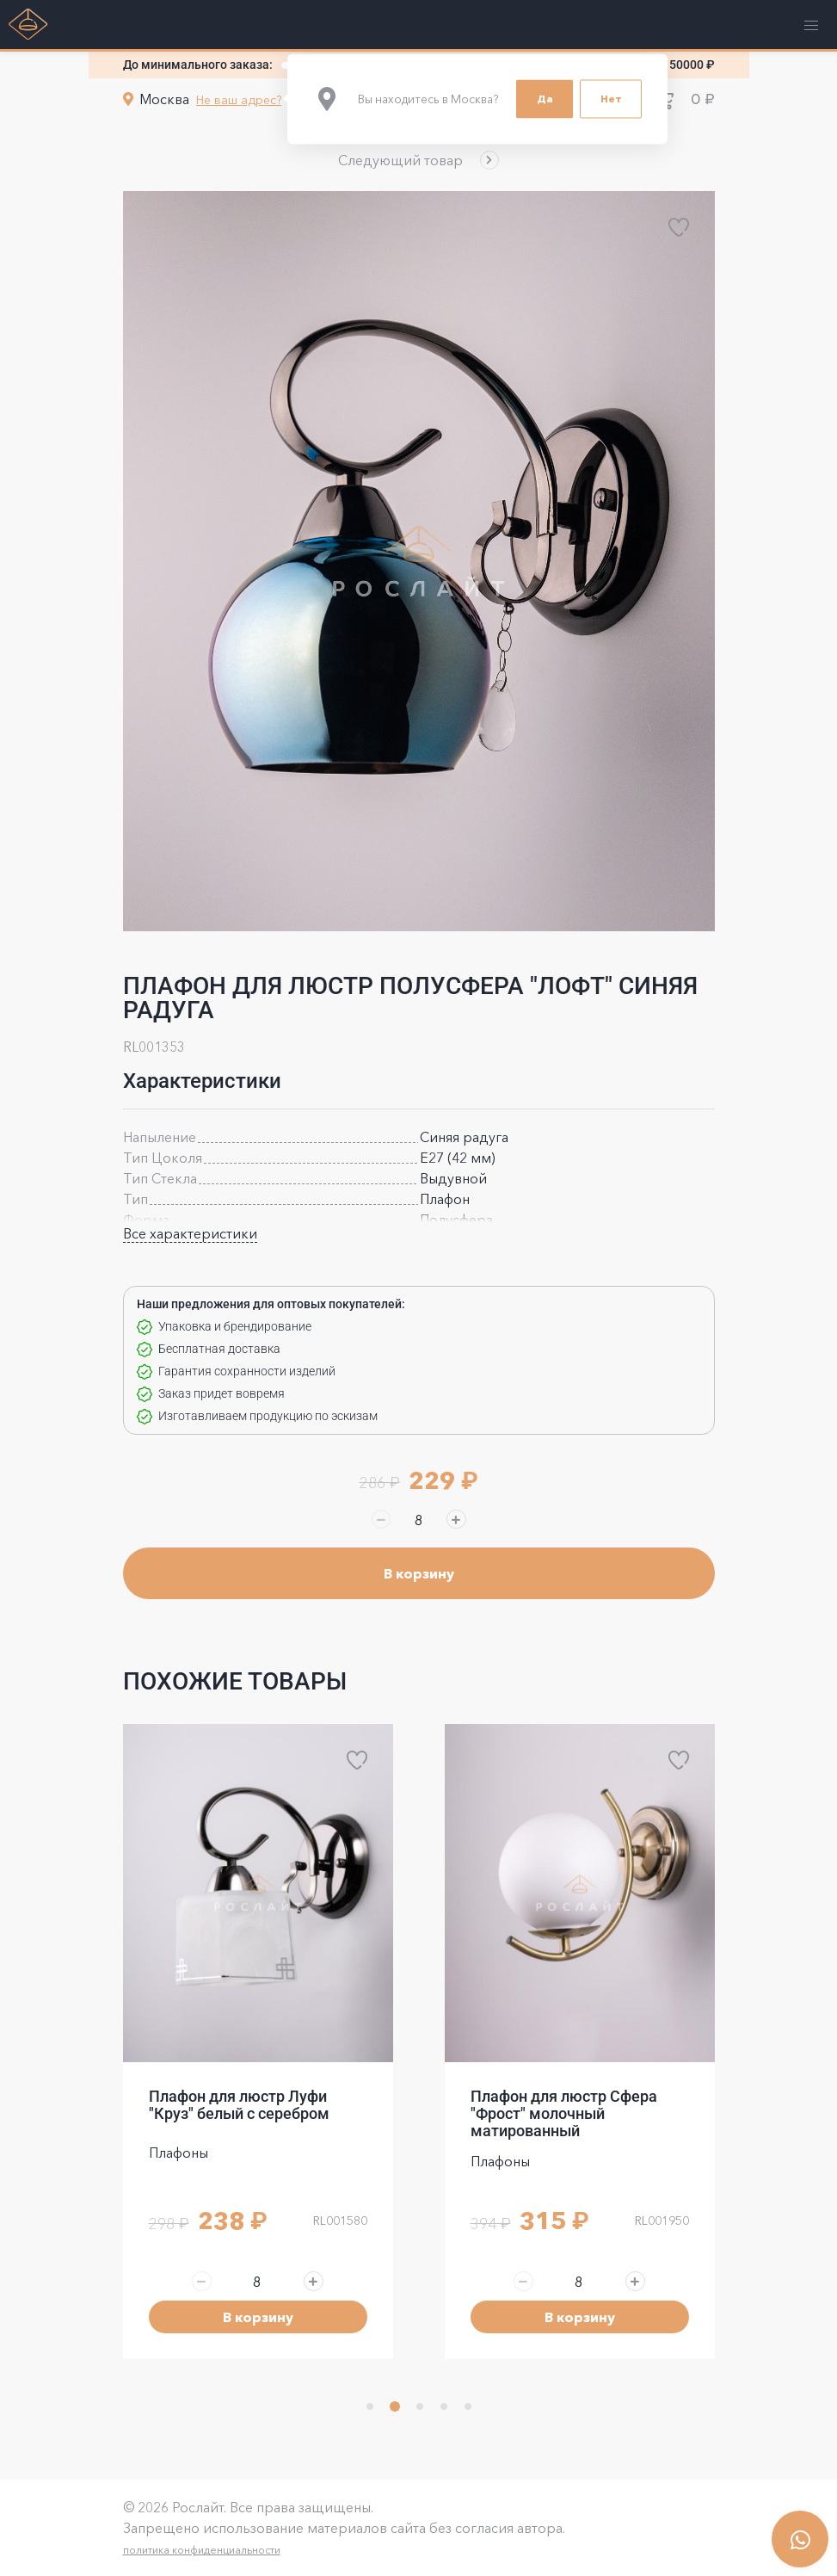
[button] (418, 160)
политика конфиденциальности (201, 2549)
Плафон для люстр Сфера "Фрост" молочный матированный (564, 2113)
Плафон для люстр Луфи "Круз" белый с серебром (239, 2104)
